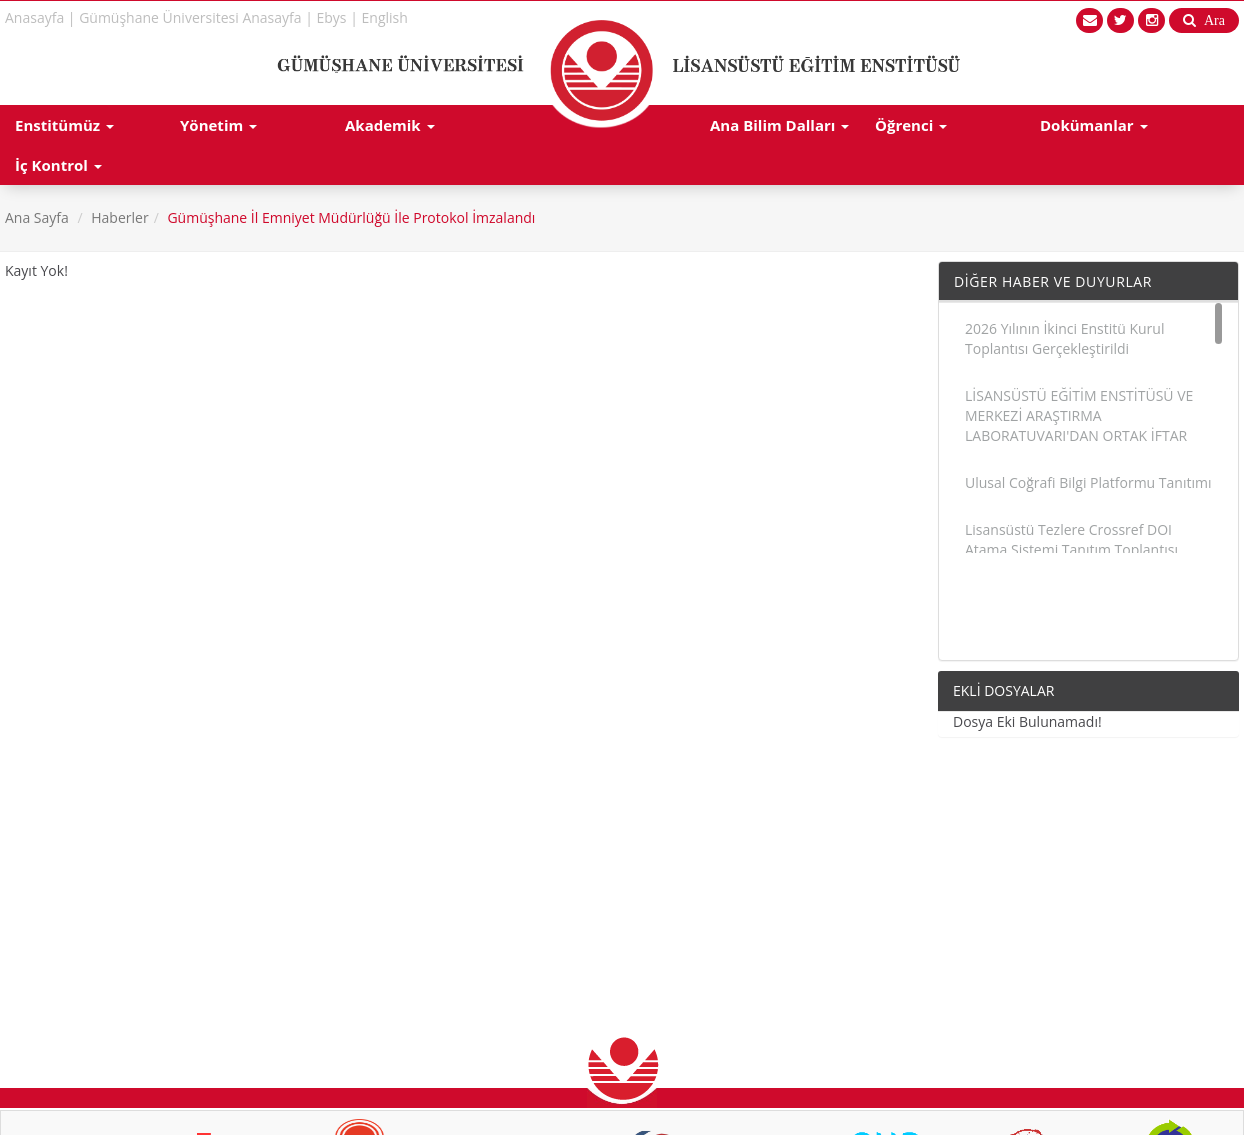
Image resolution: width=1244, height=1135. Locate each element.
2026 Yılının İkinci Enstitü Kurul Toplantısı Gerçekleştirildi (1064, 338)
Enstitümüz (64, 125)
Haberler (119, 217)
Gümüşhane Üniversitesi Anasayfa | (196, 17)
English (385, 17)
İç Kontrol (58, 165)
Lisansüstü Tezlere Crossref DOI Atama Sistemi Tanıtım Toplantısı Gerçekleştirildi (1071, 549)
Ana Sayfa (37, 217)
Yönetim (218, 125)
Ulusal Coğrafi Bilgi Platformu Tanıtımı (1088, 482)
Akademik (390, 125)
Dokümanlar (1094, 125)
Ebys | (337, 17)
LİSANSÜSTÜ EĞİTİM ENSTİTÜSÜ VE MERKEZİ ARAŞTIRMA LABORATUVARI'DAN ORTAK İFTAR (1079, 415)
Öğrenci (911, 125)
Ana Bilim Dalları (779, 125)
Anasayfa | (40, 17)
